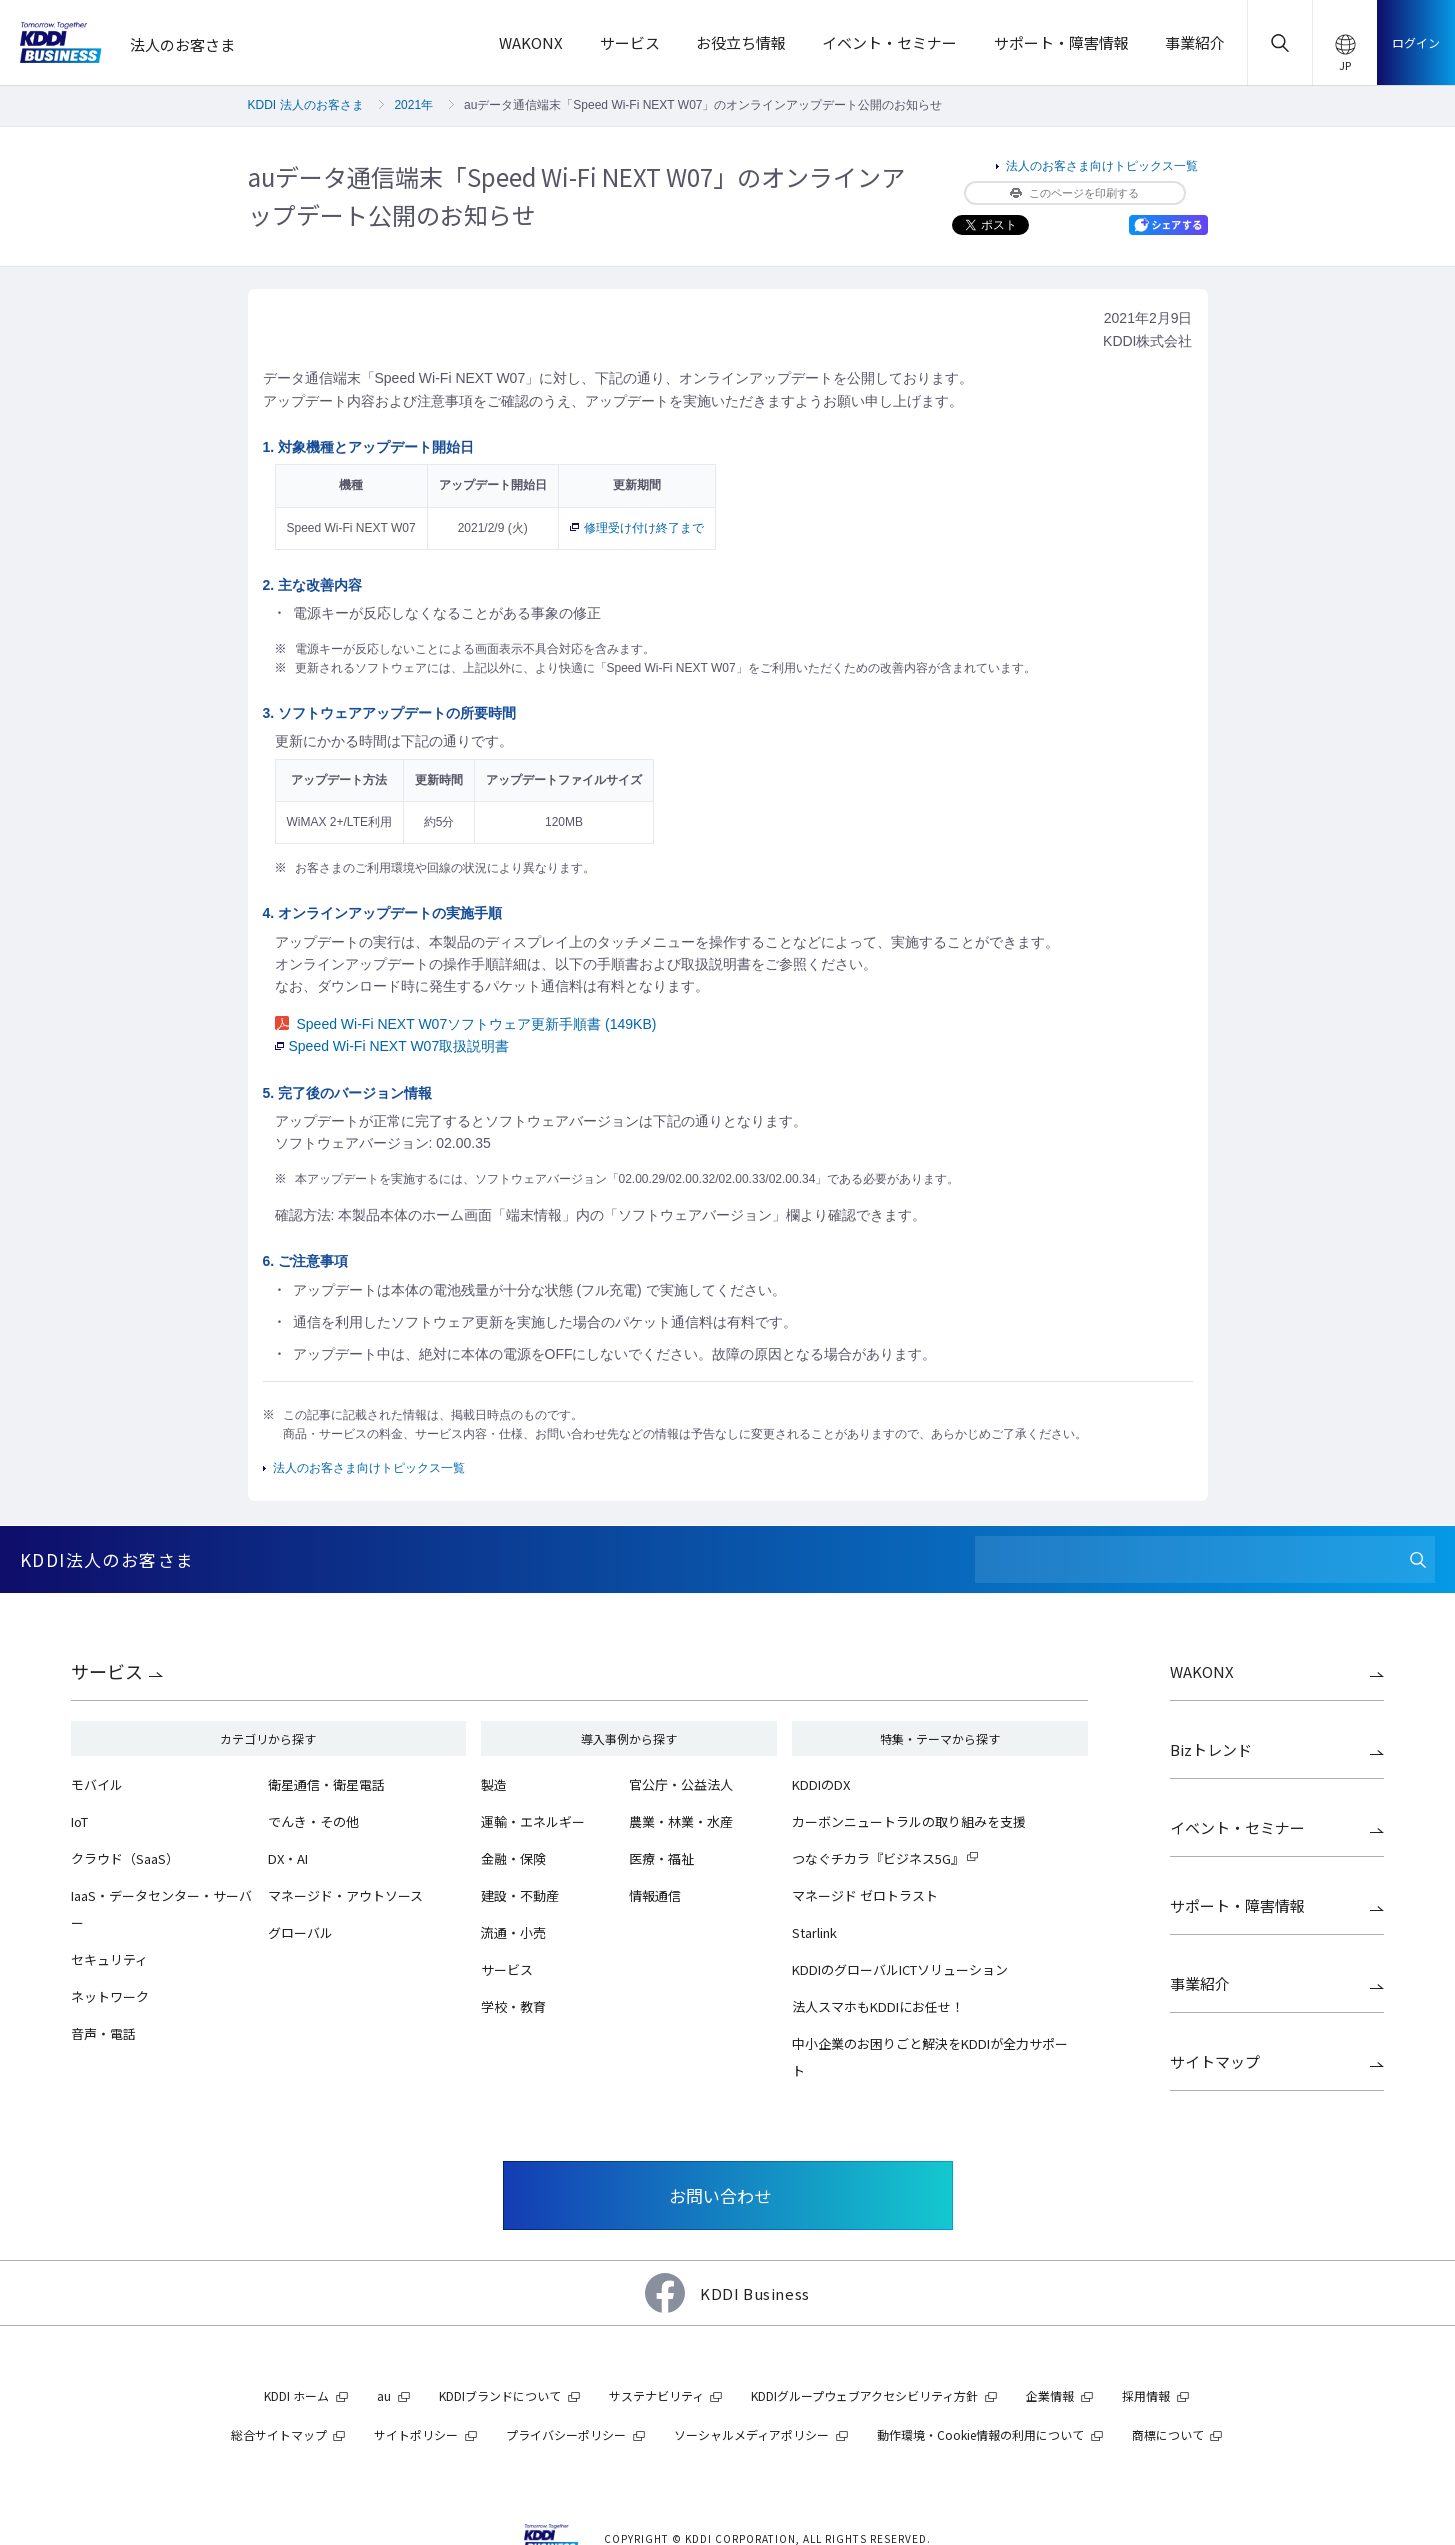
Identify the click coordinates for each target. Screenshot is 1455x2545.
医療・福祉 (661, 1858)
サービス (107, 1671)
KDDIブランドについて (500, 2395)
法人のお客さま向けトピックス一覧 (1102, 166)
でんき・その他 (313, 1821)
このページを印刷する (1074, 193)
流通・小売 (513, 1932)
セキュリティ (109, 1959)
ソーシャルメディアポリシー (751, 2434)
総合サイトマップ (279, 2434)
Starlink (814, 1932)
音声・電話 (103, 2033)
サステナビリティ (656, 2395)
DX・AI (288, 1858)
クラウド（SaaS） (125, 1858)
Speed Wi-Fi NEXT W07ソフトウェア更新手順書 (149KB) (466, 1024)
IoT (79, 1821)
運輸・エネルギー (533, 1821)
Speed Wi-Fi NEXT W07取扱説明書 (392, 1046)
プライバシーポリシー (566, 2434)
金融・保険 (513, 1858)
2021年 (413, 105)
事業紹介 (1200, 1983)
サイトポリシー (416, 2434)
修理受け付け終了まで (637, 528)
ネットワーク (110, 1996)
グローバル (300, 1932)
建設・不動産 (520, 1895)
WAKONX (1202, 1671)
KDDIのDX (821, 1784)
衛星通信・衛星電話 (326, 1784)
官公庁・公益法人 (681, 1784)
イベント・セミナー (1237, 1827)
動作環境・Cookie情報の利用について (980, 2434)
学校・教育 (513, 2006)
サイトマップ (1215, 2061)
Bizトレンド (1211, 1749)
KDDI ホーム (296, 2395)
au (384, 2395)
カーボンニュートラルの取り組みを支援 (909, 1821)
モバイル (97, 1784)
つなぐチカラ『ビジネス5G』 (878, 1858)
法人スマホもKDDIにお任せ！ (878, 2006)
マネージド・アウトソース (345, 1895)
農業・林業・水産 (681, 1821)
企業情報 (1050, 2395)
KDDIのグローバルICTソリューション (900, 1969)
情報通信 (655, 1895)
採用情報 (1146, 2395)
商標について (1168, 2434)
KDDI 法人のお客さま (306, 105)
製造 (494, 1784)
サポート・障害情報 (1237, 1905)
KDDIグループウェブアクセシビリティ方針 (864, 2395)
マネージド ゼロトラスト (865, 1895)
